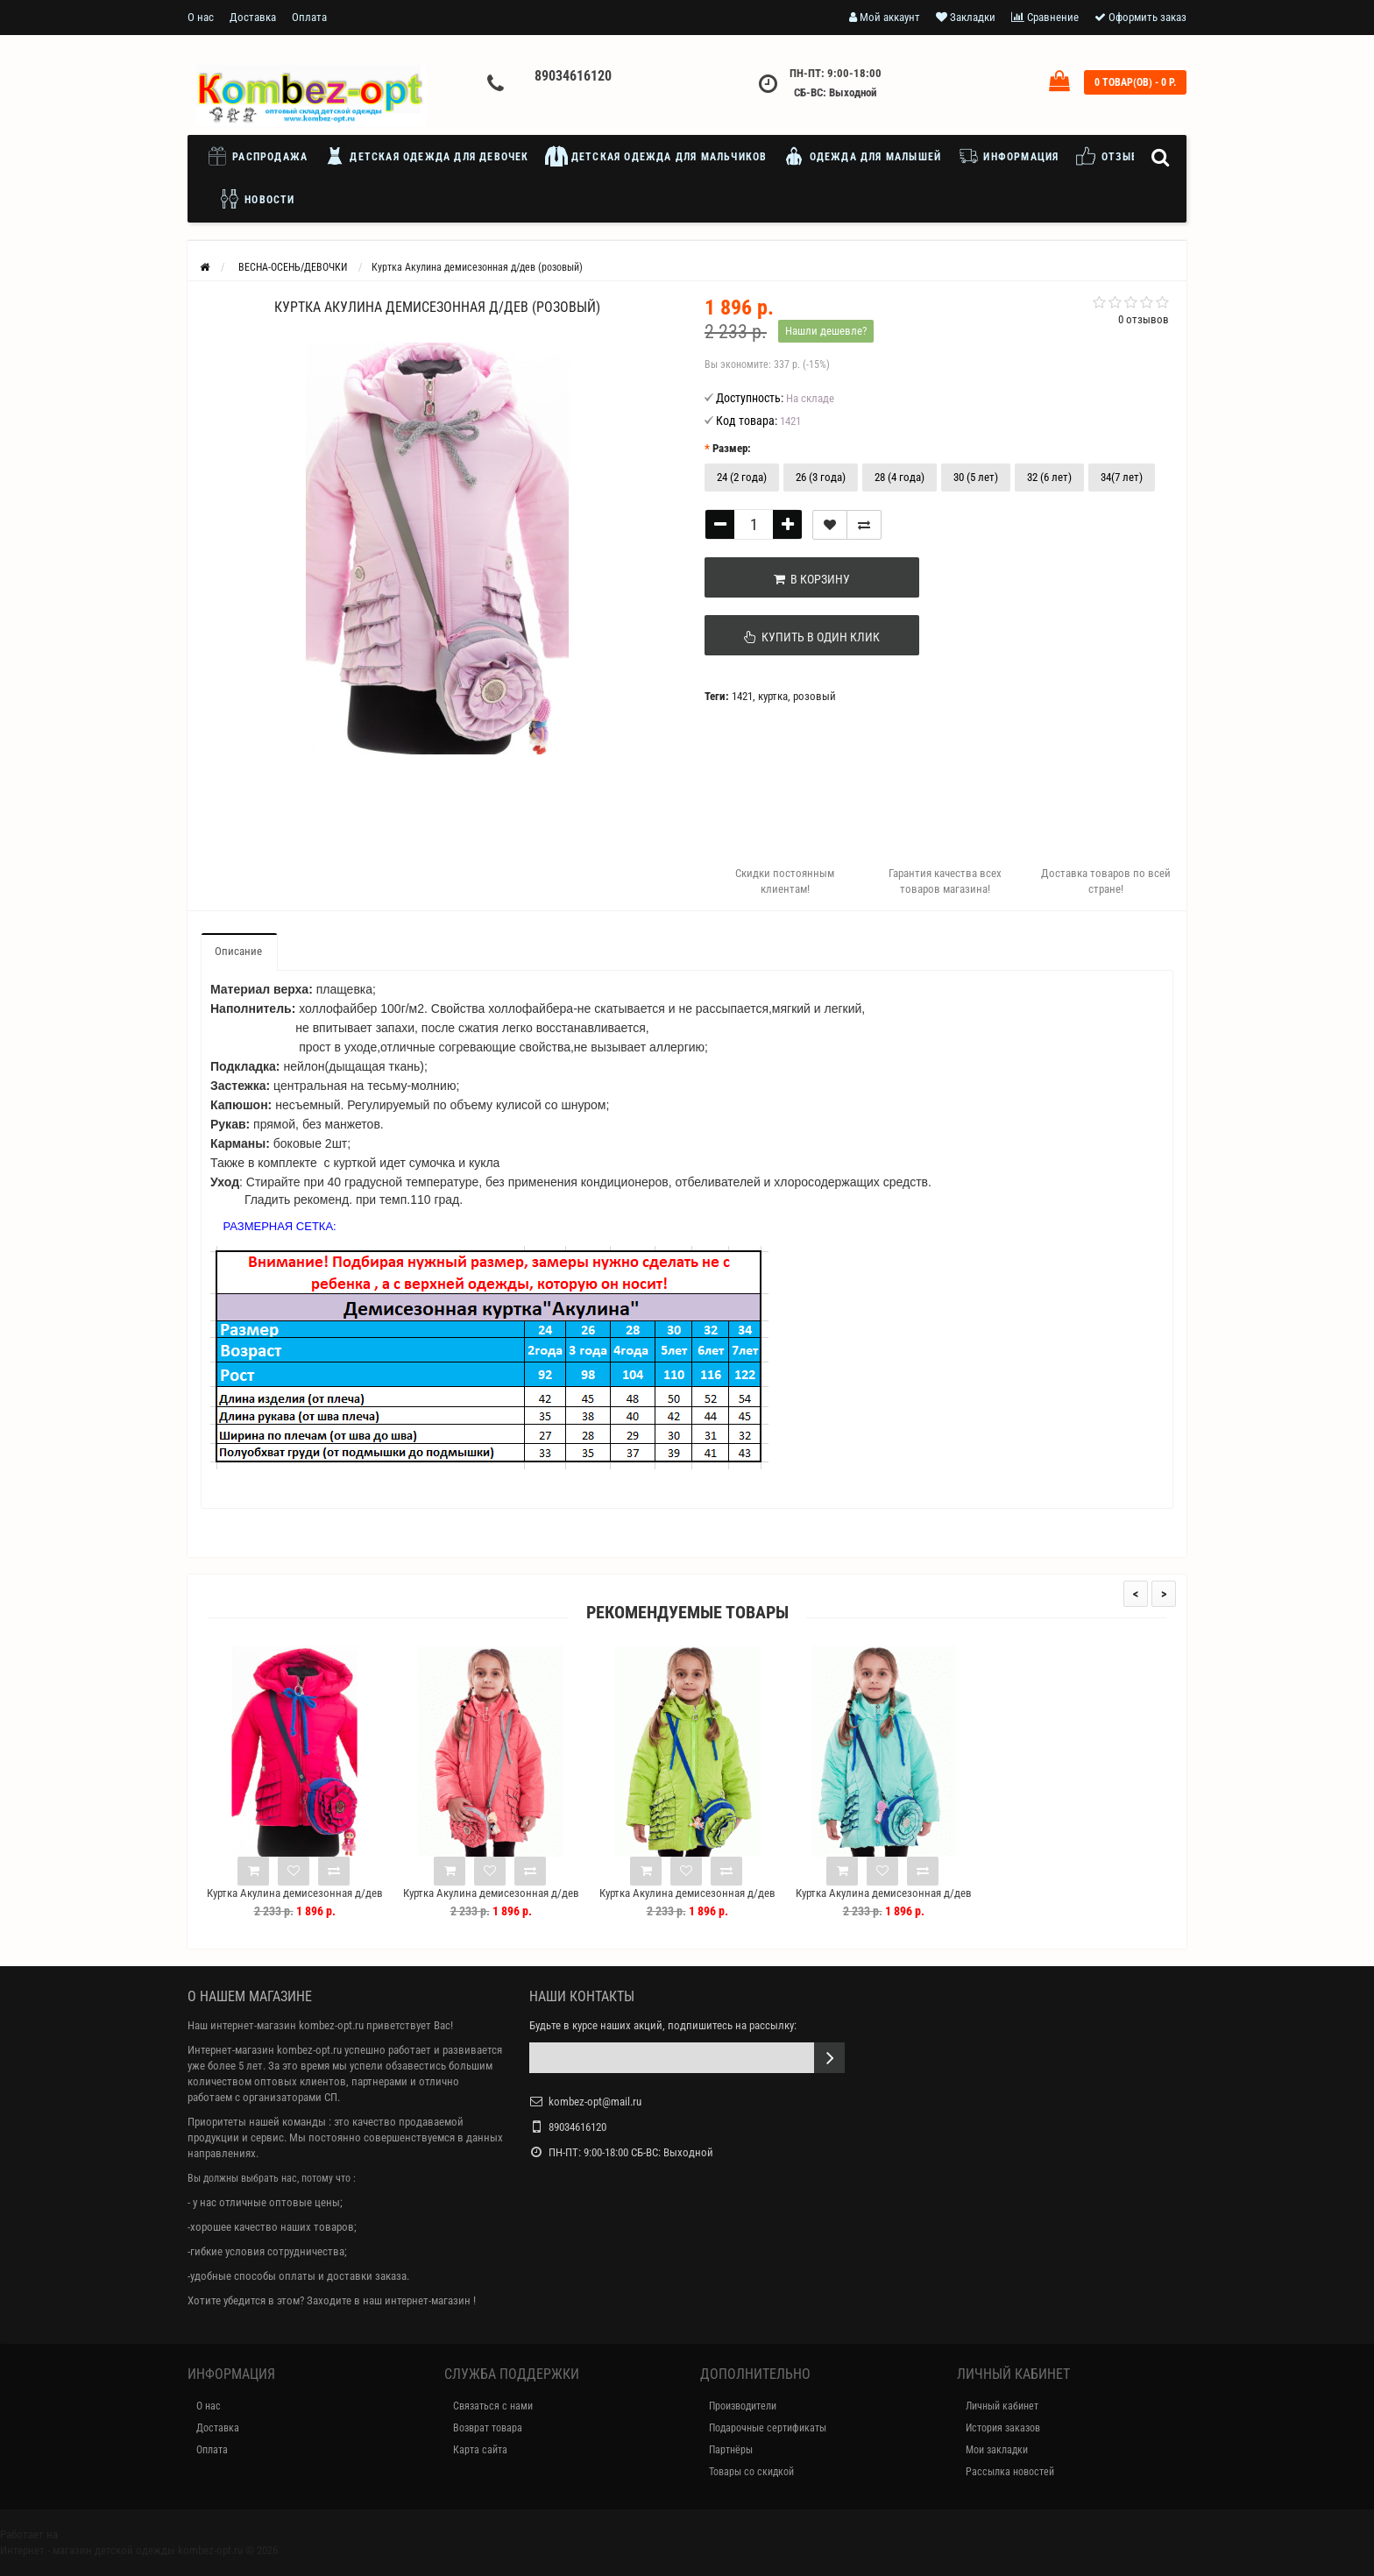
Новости (256, 199)
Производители (742, 2406)
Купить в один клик (793, 637)
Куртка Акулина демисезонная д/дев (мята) (884, 1900)
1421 (742, 696)
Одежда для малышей (862, 156)
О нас (201, 17)
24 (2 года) (742, 477)
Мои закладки (997, 2450)
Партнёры (731, 2450)
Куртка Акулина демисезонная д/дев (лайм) (687, 1900)
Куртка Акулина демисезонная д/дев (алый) (295, 1900)
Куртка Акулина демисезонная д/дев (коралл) (491, 1900)
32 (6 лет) (1049, 477)
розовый (814, 696)
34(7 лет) (1122, 477)
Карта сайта (480, 2450)
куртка (773, 696)
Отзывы (1110, 156)
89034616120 (573, 75)
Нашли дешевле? (826, 330)
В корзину (793, 579)
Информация (1008, 156)
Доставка (253, 17)
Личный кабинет (1002, 2406)
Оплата (309, 17)
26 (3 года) (821, 477)
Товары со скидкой (751, 2472)
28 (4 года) (899, 477)
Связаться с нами (493, 2406)
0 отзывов (1143, 319)
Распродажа (261, 156)
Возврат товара (487, 2428)
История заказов (1003, 2428)
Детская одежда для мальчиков (656, 156)
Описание (238, 951)
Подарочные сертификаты (767, 2428)
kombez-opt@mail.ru (595, 2101)
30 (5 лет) (975, 477)
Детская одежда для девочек (425, 156)
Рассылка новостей (1010, 2472)
